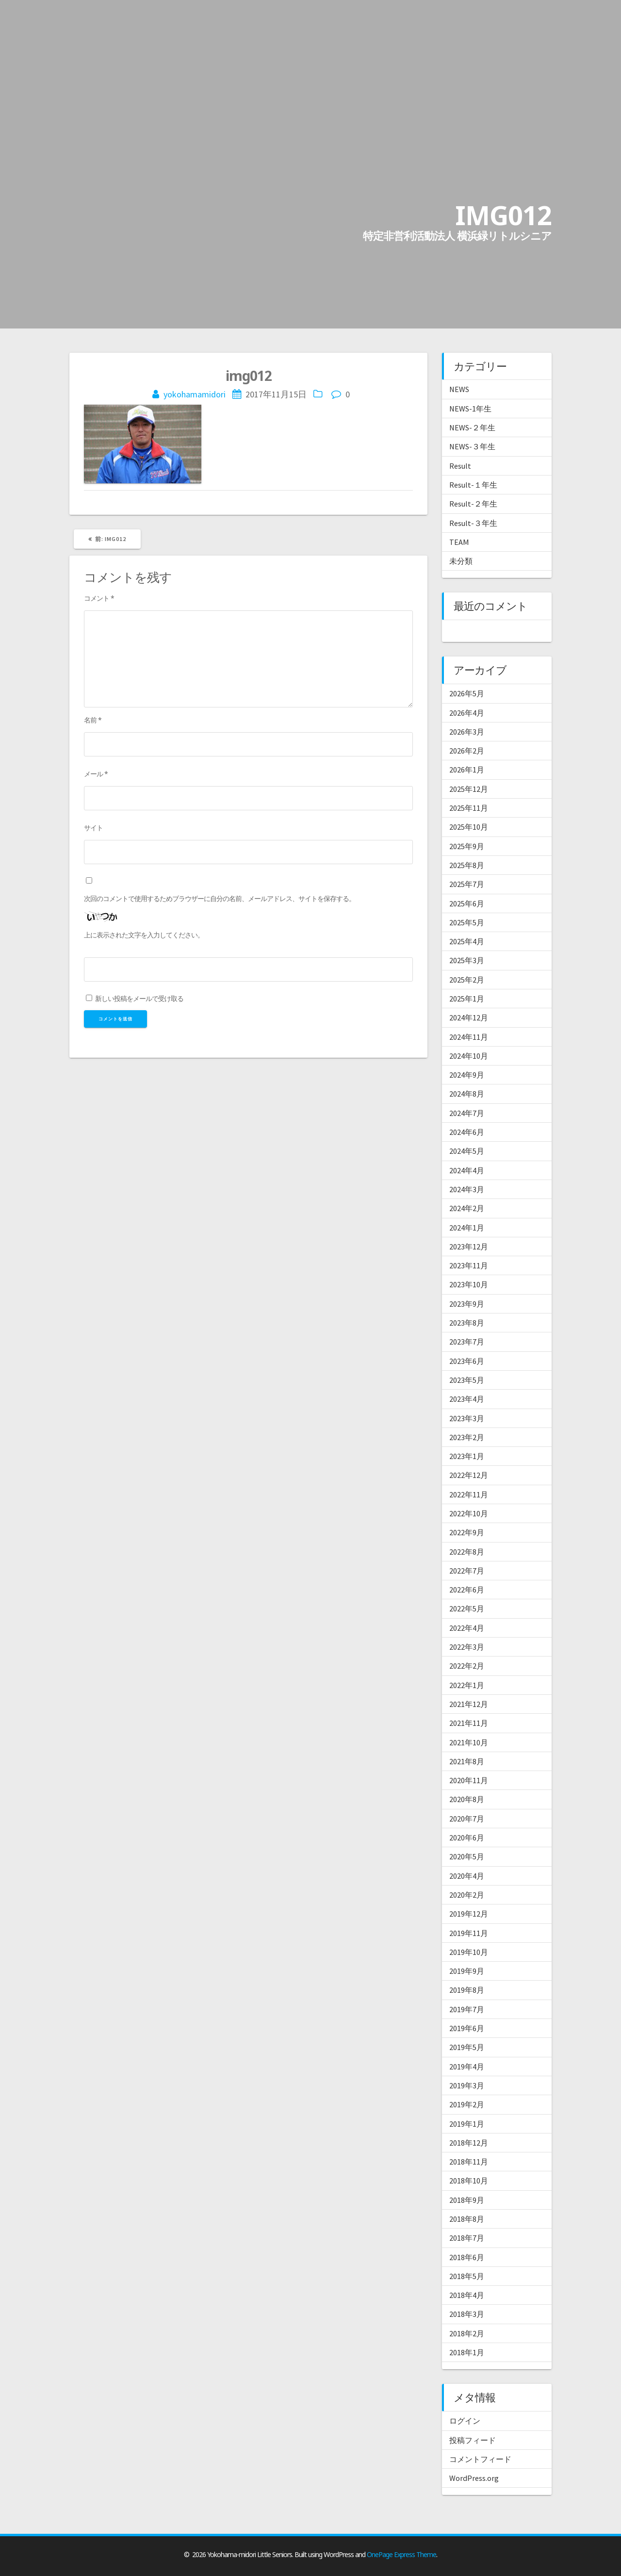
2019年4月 (466, 2066)
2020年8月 (466, 1799)
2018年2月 (466, 2333)
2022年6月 (466, 1589)
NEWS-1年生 (470, 408)
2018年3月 (466, 2314)
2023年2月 (466, 1437)
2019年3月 (466, 2085)
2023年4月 (466, 1399)
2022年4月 (466, 1628)
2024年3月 (466, 1189)
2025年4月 (466, 941)
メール (96, 773)
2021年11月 (468, 1723)
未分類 (461, 561)
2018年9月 (466, 2200)
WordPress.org (474, 2478)
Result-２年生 (473, 504)
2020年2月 (466, 1895)
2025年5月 (466, 922)
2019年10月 (468, 1952)
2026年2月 (466, 750)
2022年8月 (466, 1552)
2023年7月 (466, 1341)
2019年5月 (466, 2047)
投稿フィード (472, 2440)
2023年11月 (468, 1265)
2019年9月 (466, 1971)
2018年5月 (466, 2276)
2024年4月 (466, 1170)
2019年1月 (466, 2124)
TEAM (459, 542)
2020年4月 (466, 1876)
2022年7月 (466, 1570)
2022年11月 (468, 1494)
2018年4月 (466, 2295)
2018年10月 (468, 2180)
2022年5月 (466, 1608)
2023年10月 (468, 1284)
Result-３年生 (473, 523)
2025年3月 (466, 960)
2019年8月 (466, 1990)
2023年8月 (466, 1323)
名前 (92, 719)
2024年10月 (468, 1056)
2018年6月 (466, 2257)
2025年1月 (466, 998)
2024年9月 (466, 1075)
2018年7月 (466, 2238)
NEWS (459, 389)
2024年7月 (466, 1113)
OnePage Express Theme (401, 2554)
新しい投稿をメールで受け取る (139, 998)
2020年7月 (466, 1818)
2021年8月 (466, 1761)
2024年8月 (466, 1094)
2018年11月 (468, 2161)
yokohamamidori (194, 394)
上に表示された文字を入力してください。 (144, 934)
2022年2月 (466, 1666)
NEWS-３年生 (472, 446)
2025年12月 (468, 789)
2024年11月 (468, 1037)
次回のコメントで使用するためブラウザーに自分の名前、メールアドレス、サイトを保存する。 (219, 898)
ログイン (464, 2421)
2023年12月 (468, 1246)
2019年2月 (466, 2104)
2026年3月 (466, 732)
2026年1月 (466, 769)
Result (460, 466)
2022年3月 (466, 1647)
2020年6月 (466, 1837)
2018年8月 (466, 2219)
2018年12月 (468, 2143)
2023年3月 (466, 1418)
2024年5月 (466, 1151)
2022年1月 (466, 1685)
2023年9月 (466, 1304)
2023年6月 (466, 1361)
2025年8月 (466, 865)
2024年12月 (468, 1017)
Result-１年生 (473, 485)
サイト (93, 827)
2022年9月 (466, 1532)
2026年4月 (466, 713)
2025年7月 (466, 884)
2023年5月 (466, 1380)
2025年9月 (466, 846)
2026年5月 (466, 693)
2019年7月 (466, 2009)
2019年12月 (468, 1914)
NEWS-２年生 (472, 427)
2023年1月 (466, 1456)
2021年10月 (468, 1742)
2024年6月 (466, 1132)
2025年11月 (468, 808)
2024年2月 (466, 1208)
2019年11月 (468, 1933)
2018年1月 (466, 2352)
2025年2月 (466, 979)
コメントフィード (480, 2459)
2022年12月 (468, 1475)
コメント (99, 598)
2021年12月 (468, 1704)
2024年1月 (466, 1227)
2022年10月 (468, 1513)
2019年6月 (466, 2028)
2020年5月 (466, 1856)
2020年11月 (468, 1780)
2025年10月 (468, 827)
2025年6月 (466, 903)
